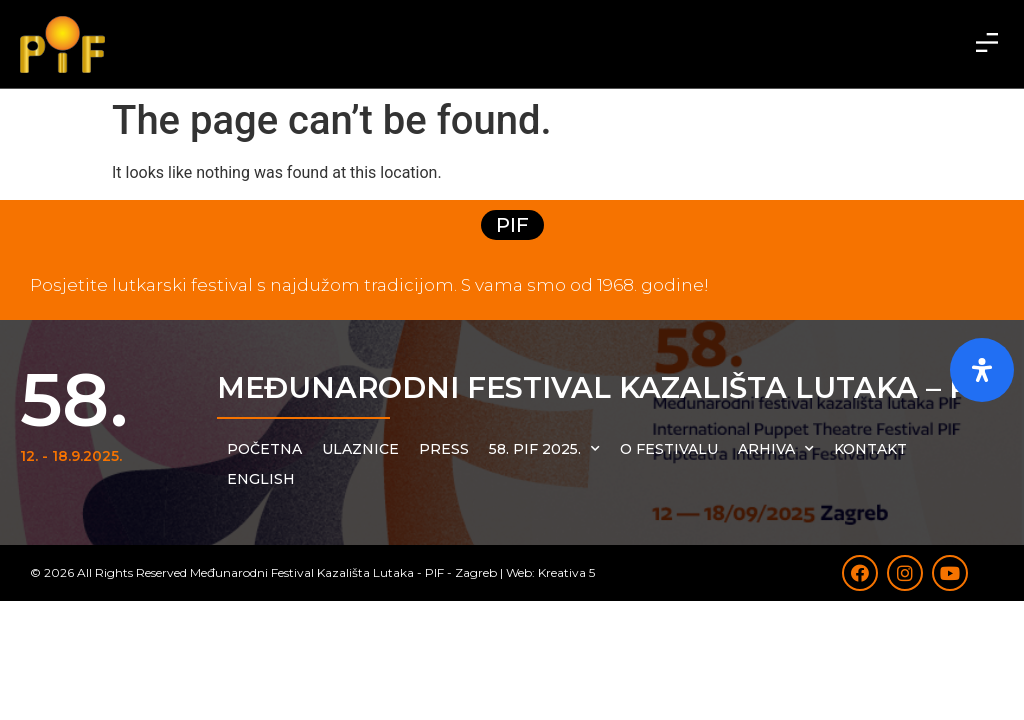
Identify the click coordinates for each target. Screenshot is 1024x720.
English (261, 479)
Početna (264, 449)
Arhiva (776, 449)
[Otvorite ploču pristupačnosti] (982, 370)
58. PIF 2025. (544, 449)
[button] (987, 44)
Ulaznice (360, 449)
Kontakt (870, 449)
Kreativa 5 (566, 572)
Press (444, 449)
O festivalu (669, 449)
